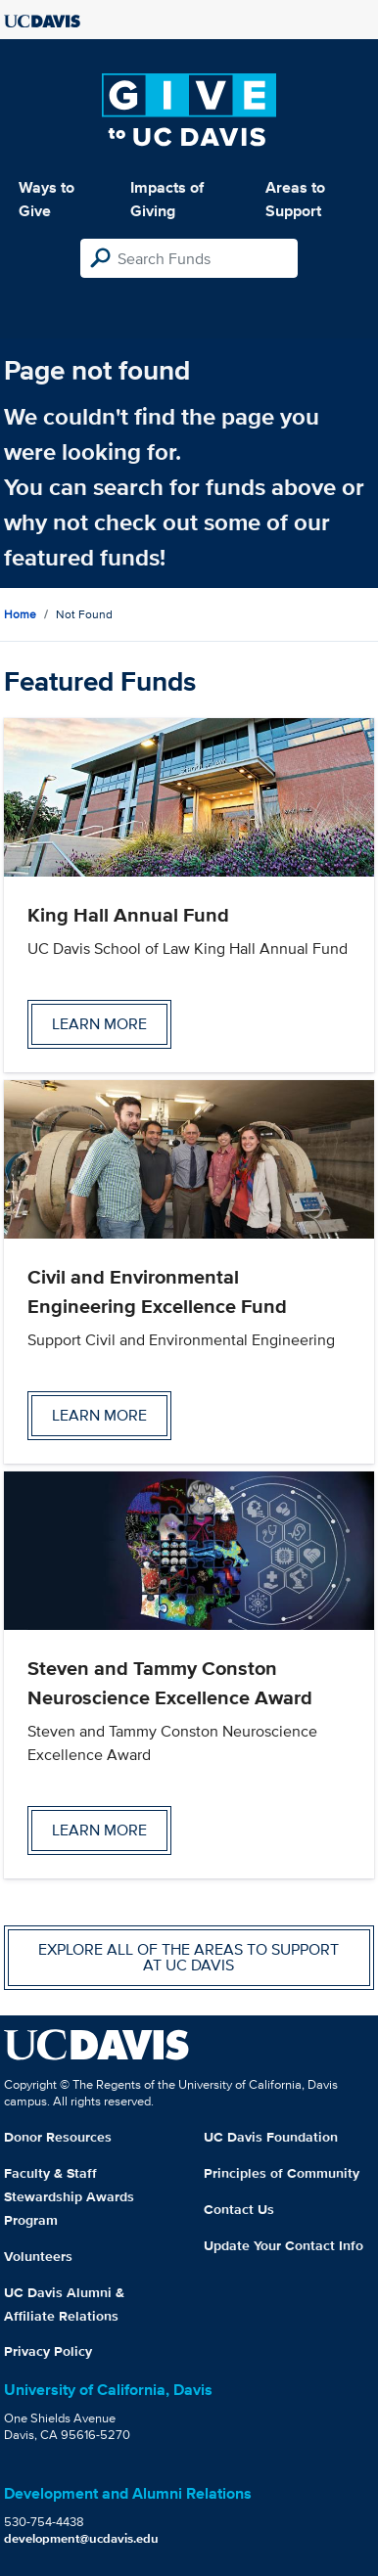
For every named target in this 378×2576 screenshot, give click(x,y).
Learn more (99, 1024)
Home (20, 614)
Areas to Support (295, 199)
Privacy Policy (48, 2351)
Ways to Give (46, 199)
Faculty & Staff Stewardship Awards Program (69, 2196)
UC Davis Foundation (271, 2137)
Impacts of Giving (167, 199)
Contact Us (239, 2209)
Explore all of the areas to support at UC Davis (188, 1957)
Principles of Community (281, 2173)
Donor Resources (58, 2137)
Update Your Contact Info (283, 2245)
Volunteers (38, 2256)
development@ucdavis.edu (81, 2538)
